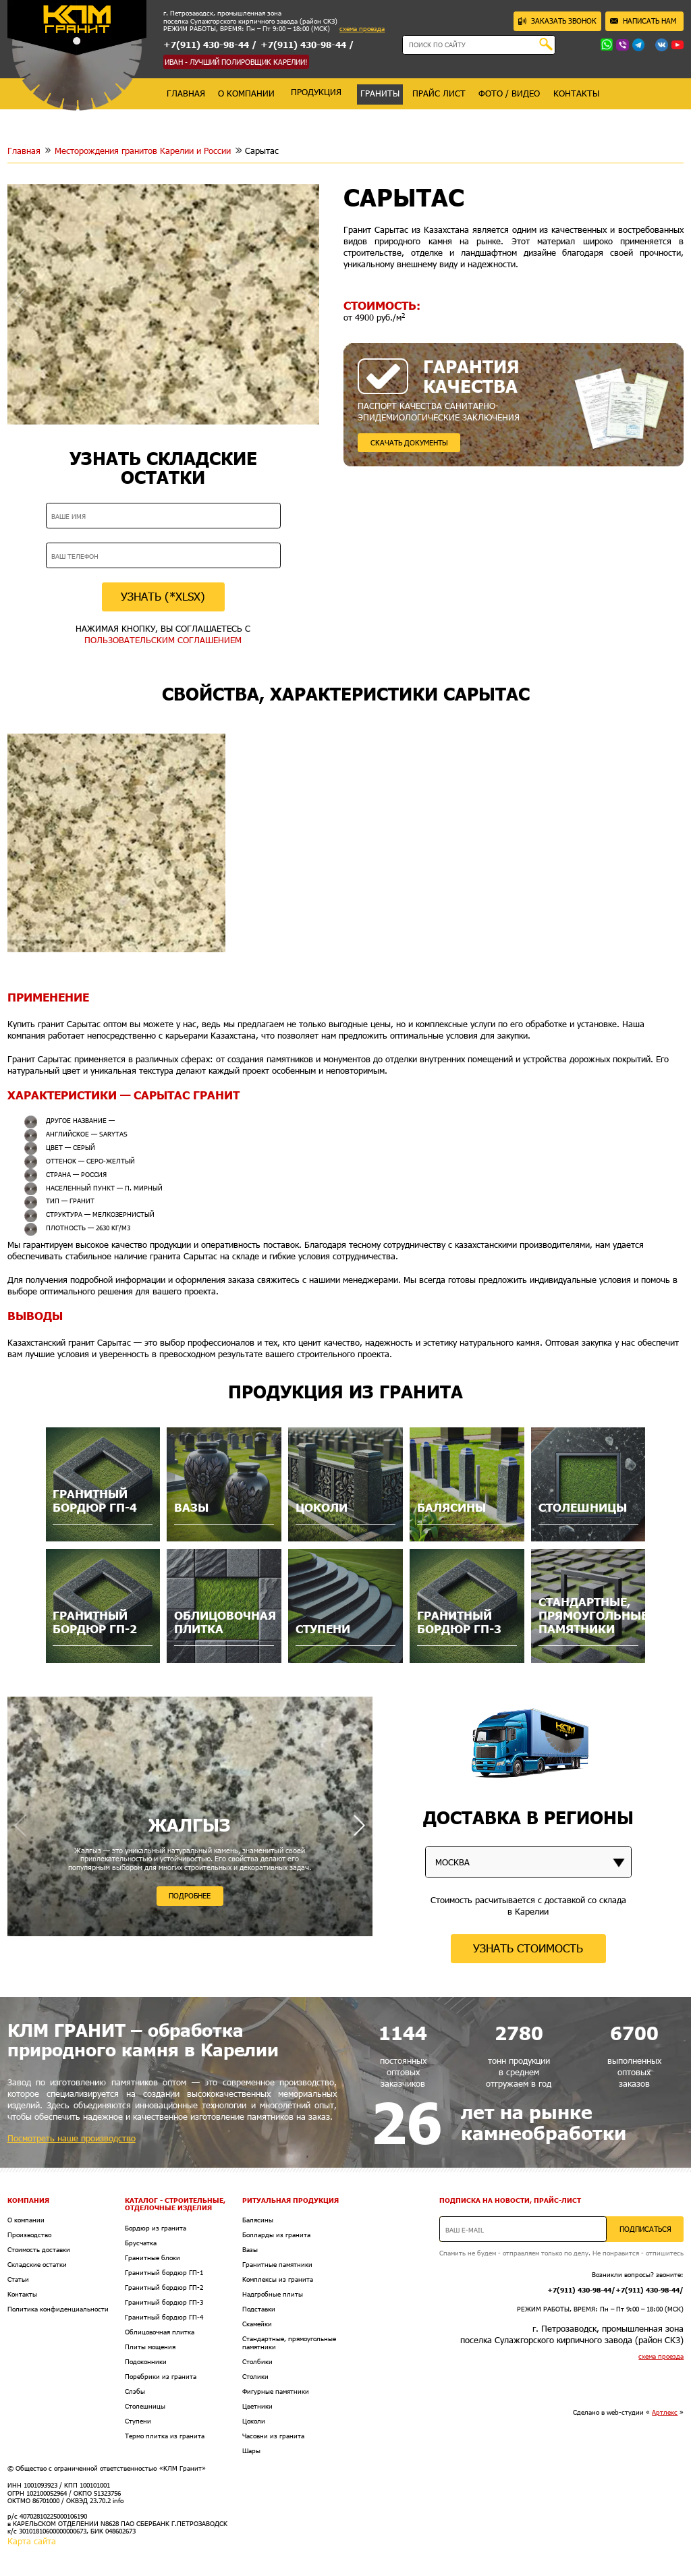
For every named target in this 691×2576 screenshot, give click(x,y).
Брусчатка (141, 2243)
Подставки (258, 2309)
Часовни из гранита (273, 2436)
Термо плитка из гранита (164, 2436)
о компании (246, 93)
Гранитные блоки (152, 2258)
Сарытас (262, 150)
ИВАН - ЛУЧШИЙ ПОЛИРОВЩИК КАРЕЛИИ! (236, 61)
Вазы (250, 2249)
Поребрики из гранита (160, 2376)
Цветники (257, 2406)
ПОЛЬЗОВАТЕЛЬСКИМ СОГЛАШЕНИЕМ (163, 639)
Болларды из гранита (276, 2235)
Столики (255, 2376)
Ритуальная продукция (290, 2200)
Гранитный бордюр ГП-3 (164, 2302)
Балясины (257, 2220)
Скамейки (257, 2324)
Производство (29, 2235)
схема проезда (362, 28)
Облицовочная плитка (159, 2332)
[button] (358, 1825)
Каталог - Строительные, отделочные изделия (175, 2204)
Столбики (257, 2361)
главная (186, 93)
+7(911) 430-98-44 (206, 44)
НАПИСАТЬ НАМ (643, 20)
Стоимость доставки (38, 2249)
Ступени (138, 2421)
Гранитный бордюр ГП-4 (164, 2317)
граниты (379, 93)
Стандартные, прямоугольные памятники (289, 2342)
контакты (576, 93)
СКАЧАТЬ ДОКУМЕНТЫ (409, 442)
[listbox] (528, 1862)
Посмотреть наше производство (71, 2138)
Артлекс (665, 2412)
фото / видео (509, 93)
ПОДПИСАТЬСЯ (645, 2228)
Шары (251, 2451)
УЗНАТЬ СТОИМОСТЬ (528, 1948)
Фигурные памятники (275, 2391)
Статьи (18, 2279)
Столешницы (145, 2406)
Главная (23, 150)
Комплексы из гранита (277, 2279)
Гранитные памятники (277, 2264)
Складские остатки (37, 2264)
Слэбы (135, 2391)
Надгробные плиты (272, 2294)
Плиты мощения (150, 2347)
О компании (26, 2220)
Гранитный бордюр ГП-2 (164, 2287)
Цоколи (253, 2421)
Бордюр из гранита (155, 2228)
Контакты (22, 2294)
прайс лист (439, 93)
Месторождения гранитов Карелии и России (143, 150)
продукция (316, 91)
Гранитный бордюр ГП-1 (164, 2272)
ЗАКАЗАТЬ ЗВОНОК (557, 20)
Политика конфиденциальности (58, 2309)
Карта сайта (31, 2541)
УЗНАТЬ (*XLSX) (163, 596)
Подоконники (146, 2361)
